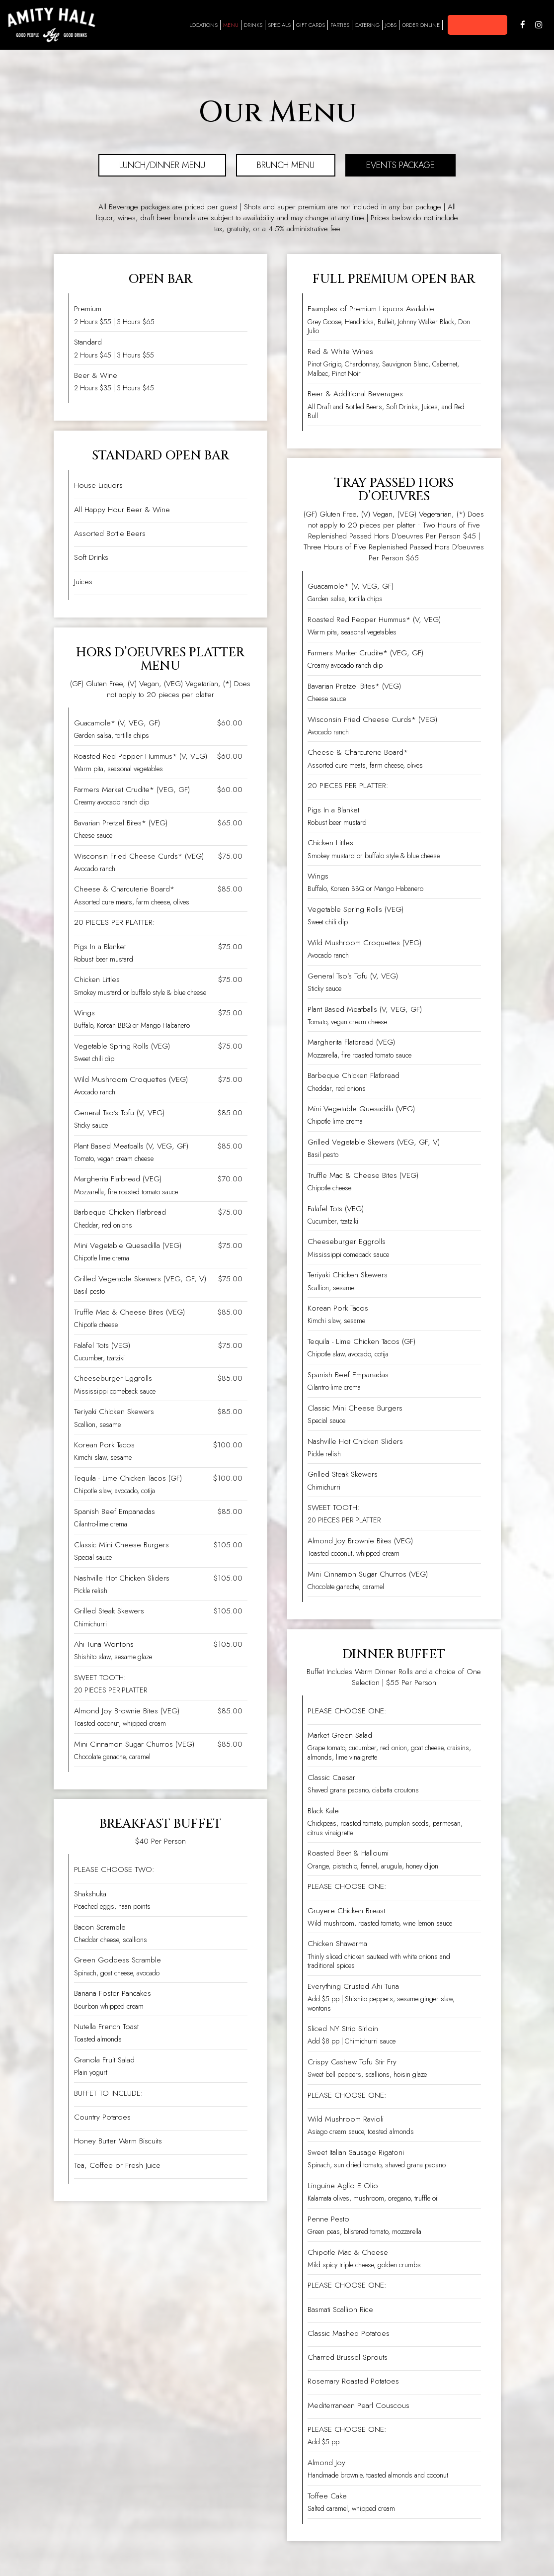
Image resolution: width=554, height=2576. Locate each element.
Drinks (253, 25)
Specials (279, 25)
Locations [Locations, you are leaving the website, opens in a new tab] (203, 25)
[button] (477, 25)
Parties (339, 25)
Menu (230, 25)
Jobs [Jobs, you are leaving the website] (390, 25)
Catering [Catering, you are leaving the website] (367, 25)
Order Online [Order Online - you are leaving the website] (421, 25)
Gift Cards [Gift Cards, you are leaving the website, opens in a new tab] (310, 25)
